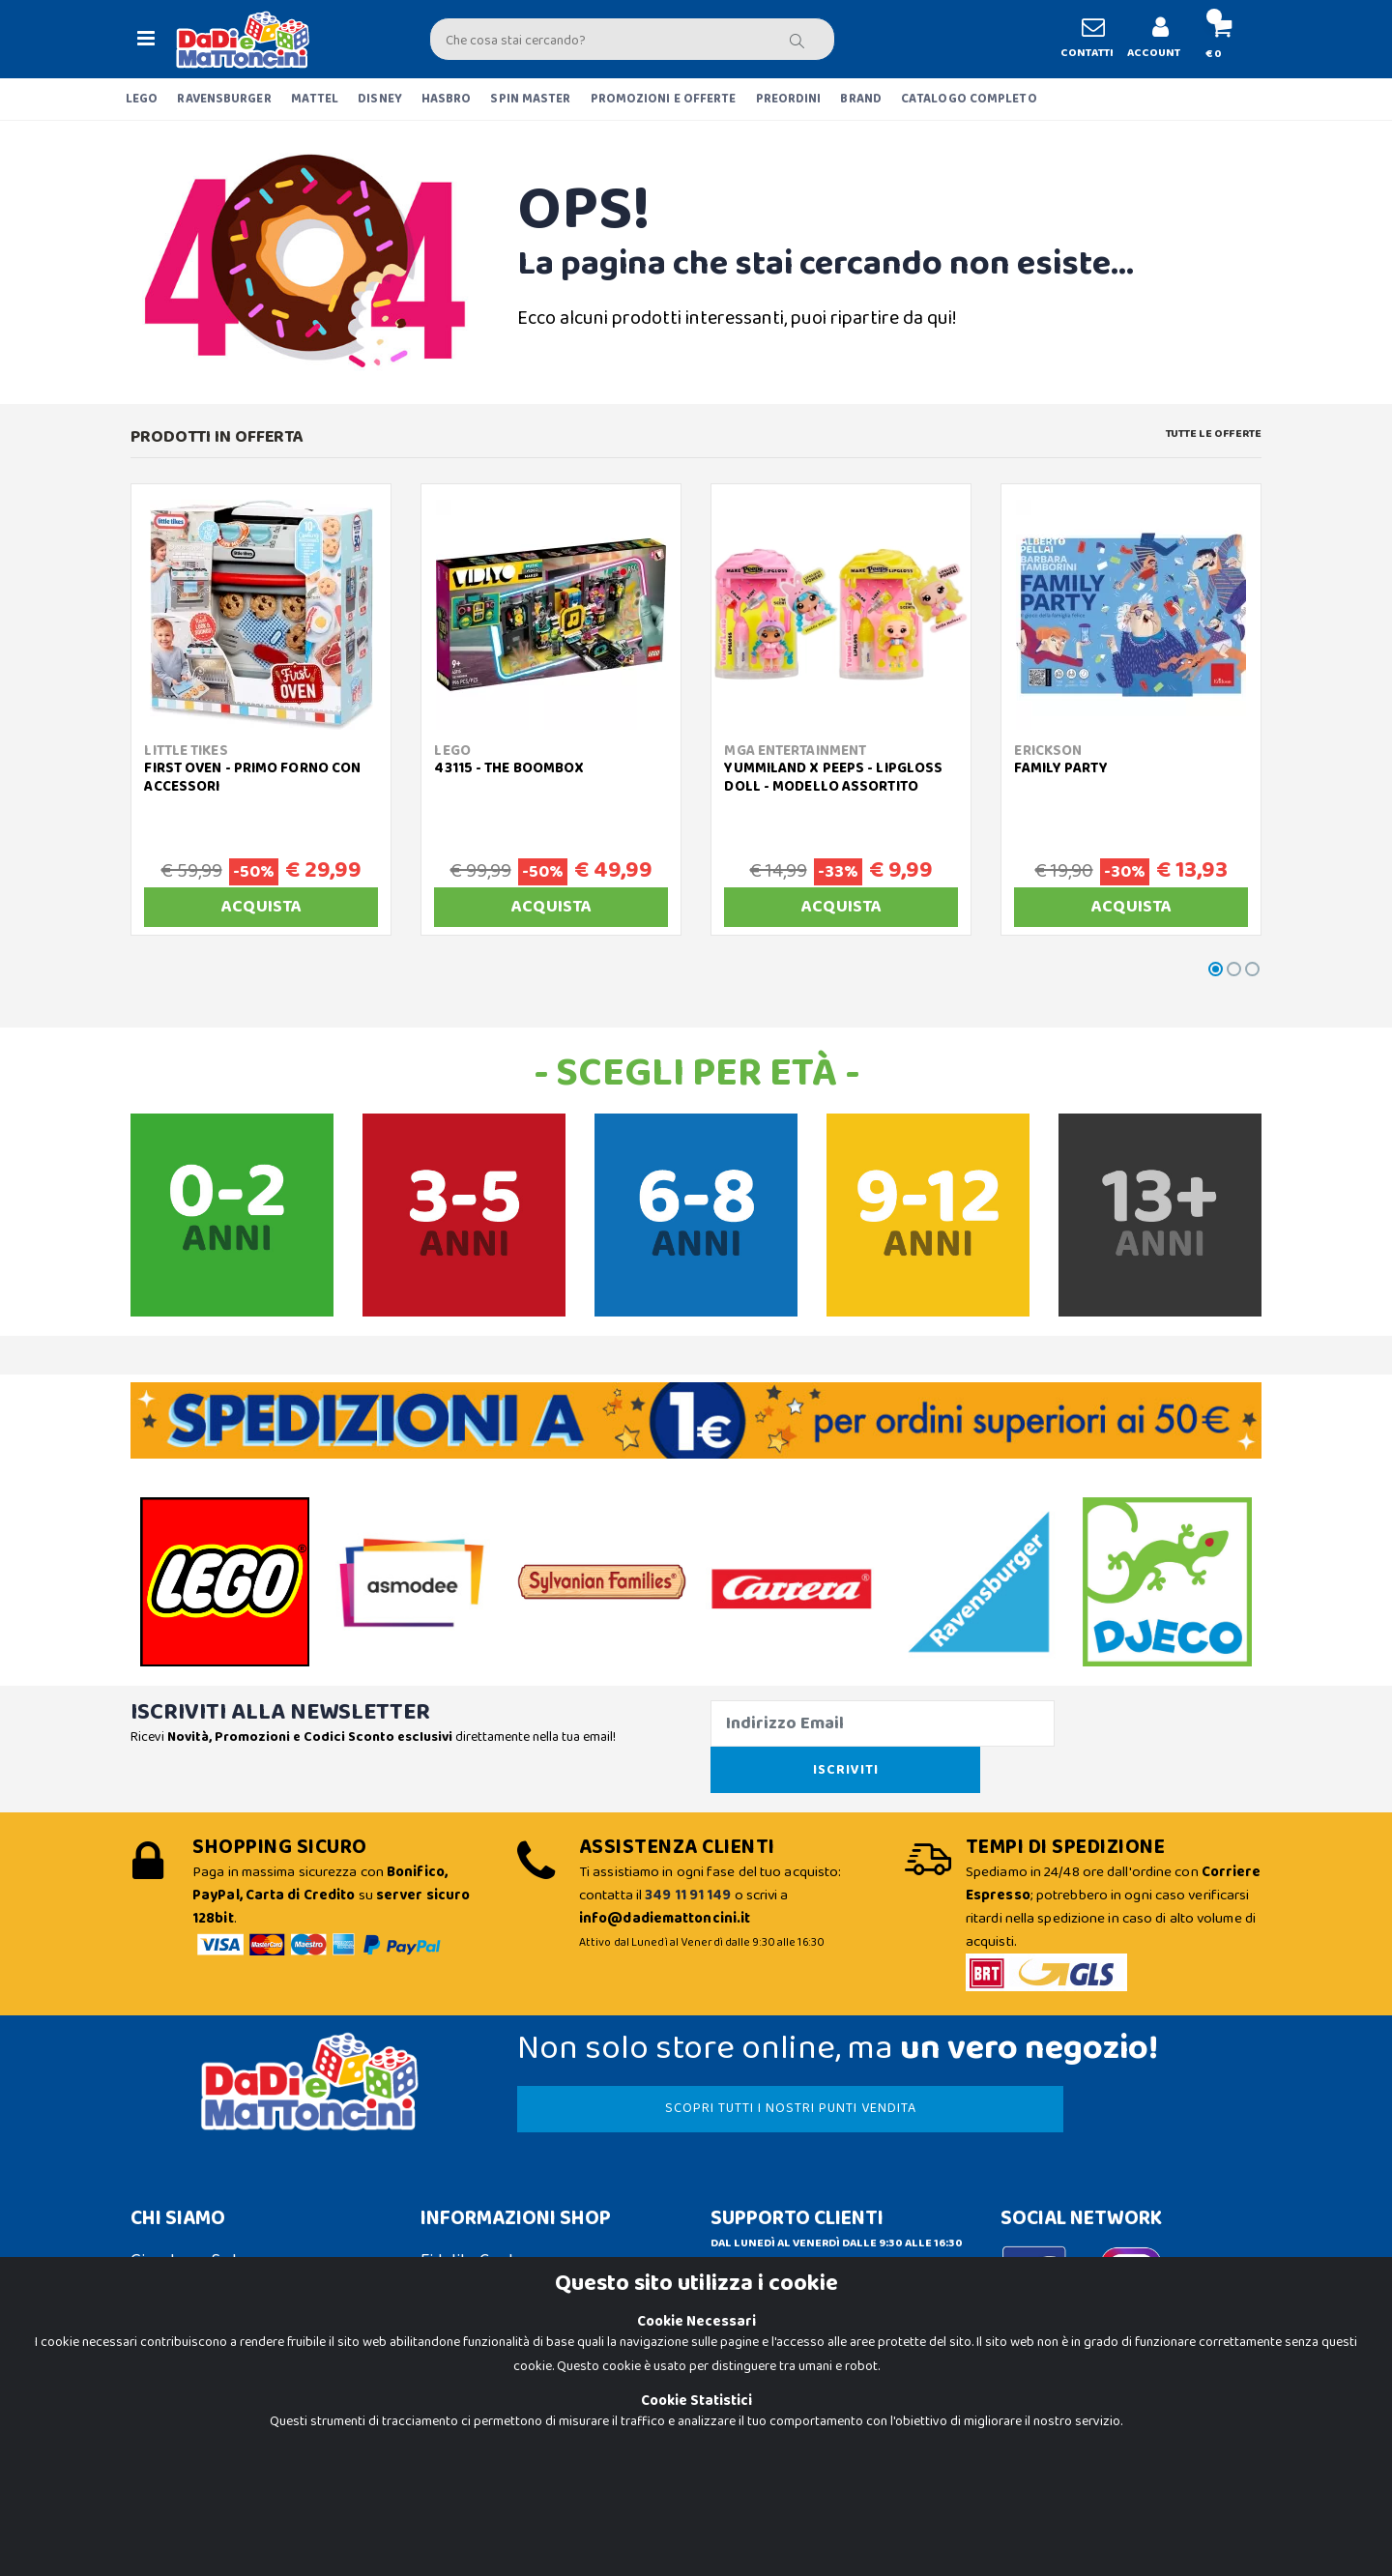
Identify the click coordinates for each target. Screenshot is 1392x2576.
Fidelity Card (466, 2214)
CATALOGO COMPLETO (969, 99)
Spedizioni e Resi (481, 2286)
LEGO (142, 99)
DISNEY (380, 99)
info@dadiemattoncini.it (801, 2236)
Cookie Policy (179, 2416)
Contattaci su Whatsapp (822, 2277)
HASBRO (446, 99)
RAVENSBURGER (224, 99)
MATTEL (315, 99)
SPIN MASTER (530, 99)
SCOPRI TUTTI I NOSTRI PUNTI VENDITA (703, 2061)
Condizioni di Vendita (499, 2250)
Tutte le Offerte (1214, 434)
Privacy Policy (181, 2452)
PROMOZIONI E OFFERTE (664, 99)
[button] (1214, 39)
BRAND (861, 99)
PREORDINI (789, 99)
